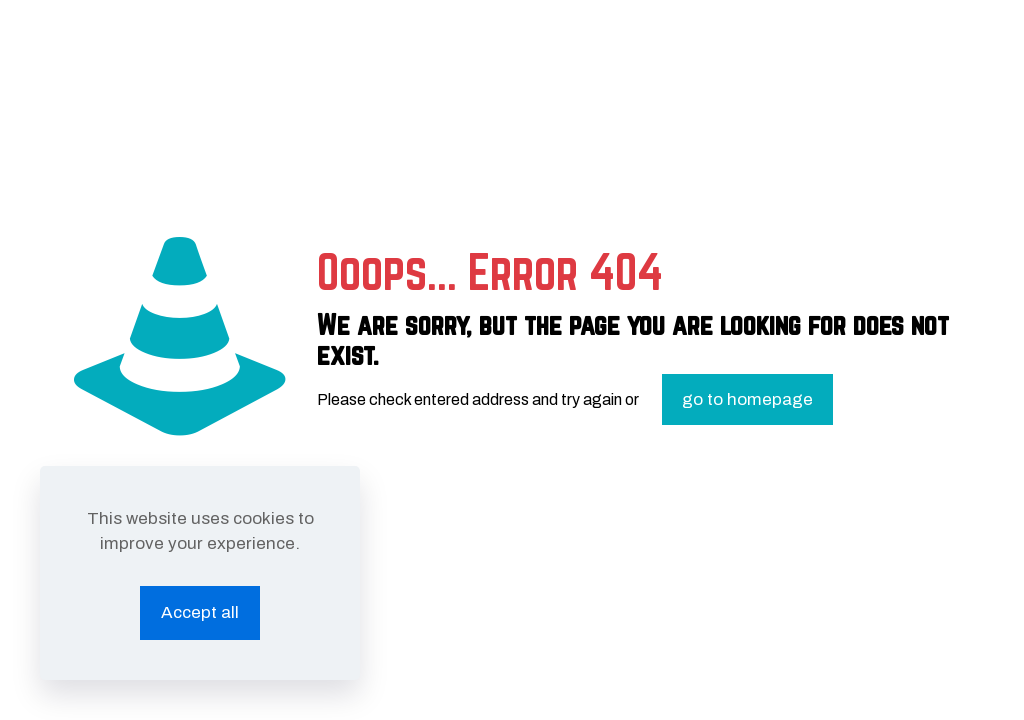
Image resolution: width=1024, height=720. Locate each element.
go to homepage (747, 399)
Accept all (200, 612)
